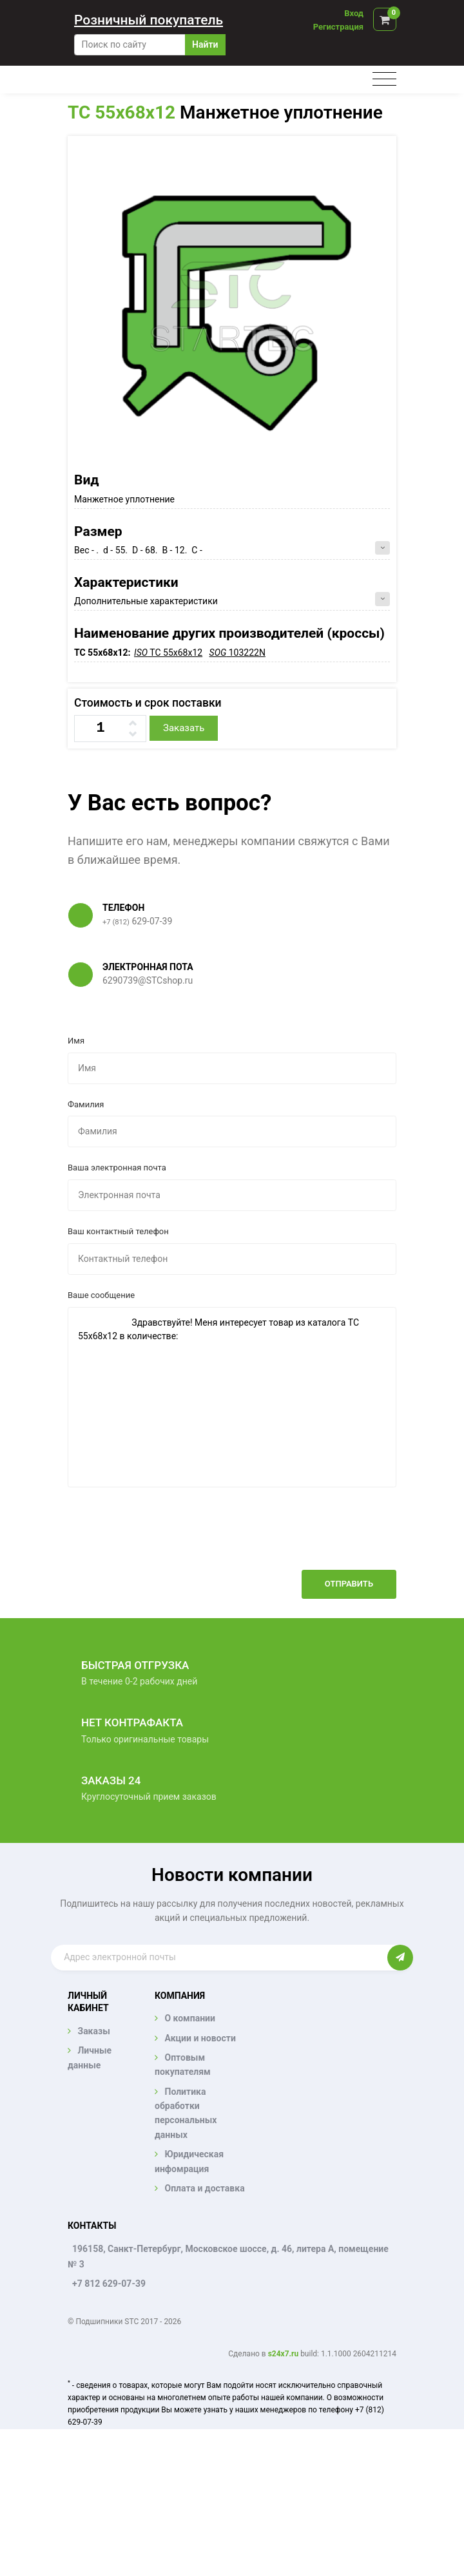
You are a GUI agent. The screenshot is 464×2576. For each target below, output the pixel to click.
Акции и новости (199, 2038)
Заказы (93, 2031)
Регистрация (338, 27)
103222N (237, 652)
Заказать (183, 728)
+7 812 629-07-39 (109, 2283)
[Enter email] (219, 1957)
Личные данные (89, 2057)
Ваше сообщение (101, 1295)
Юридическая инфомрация (189, 2161)
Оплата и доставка (204, 2188)
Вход (353, 13)
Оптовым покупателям (183, 2064)
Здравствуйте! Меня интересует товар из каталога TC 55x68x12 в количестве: (232, 1397)
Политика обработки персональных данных (186, 2113)
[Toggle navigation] (384, 79)
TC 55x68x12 (121, 112)
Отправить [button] (349, 1584)
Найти (205, 44)
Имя (76, 1040)
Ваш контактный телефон (118, 1231)
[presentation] (298, 1538)
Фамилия (86, 1104)
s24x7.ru (283, 2353)
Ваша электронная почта (117, 1167)
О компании (189, 2018)
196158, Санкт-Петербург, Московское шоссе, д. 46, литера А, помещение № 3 (228, 2256)
